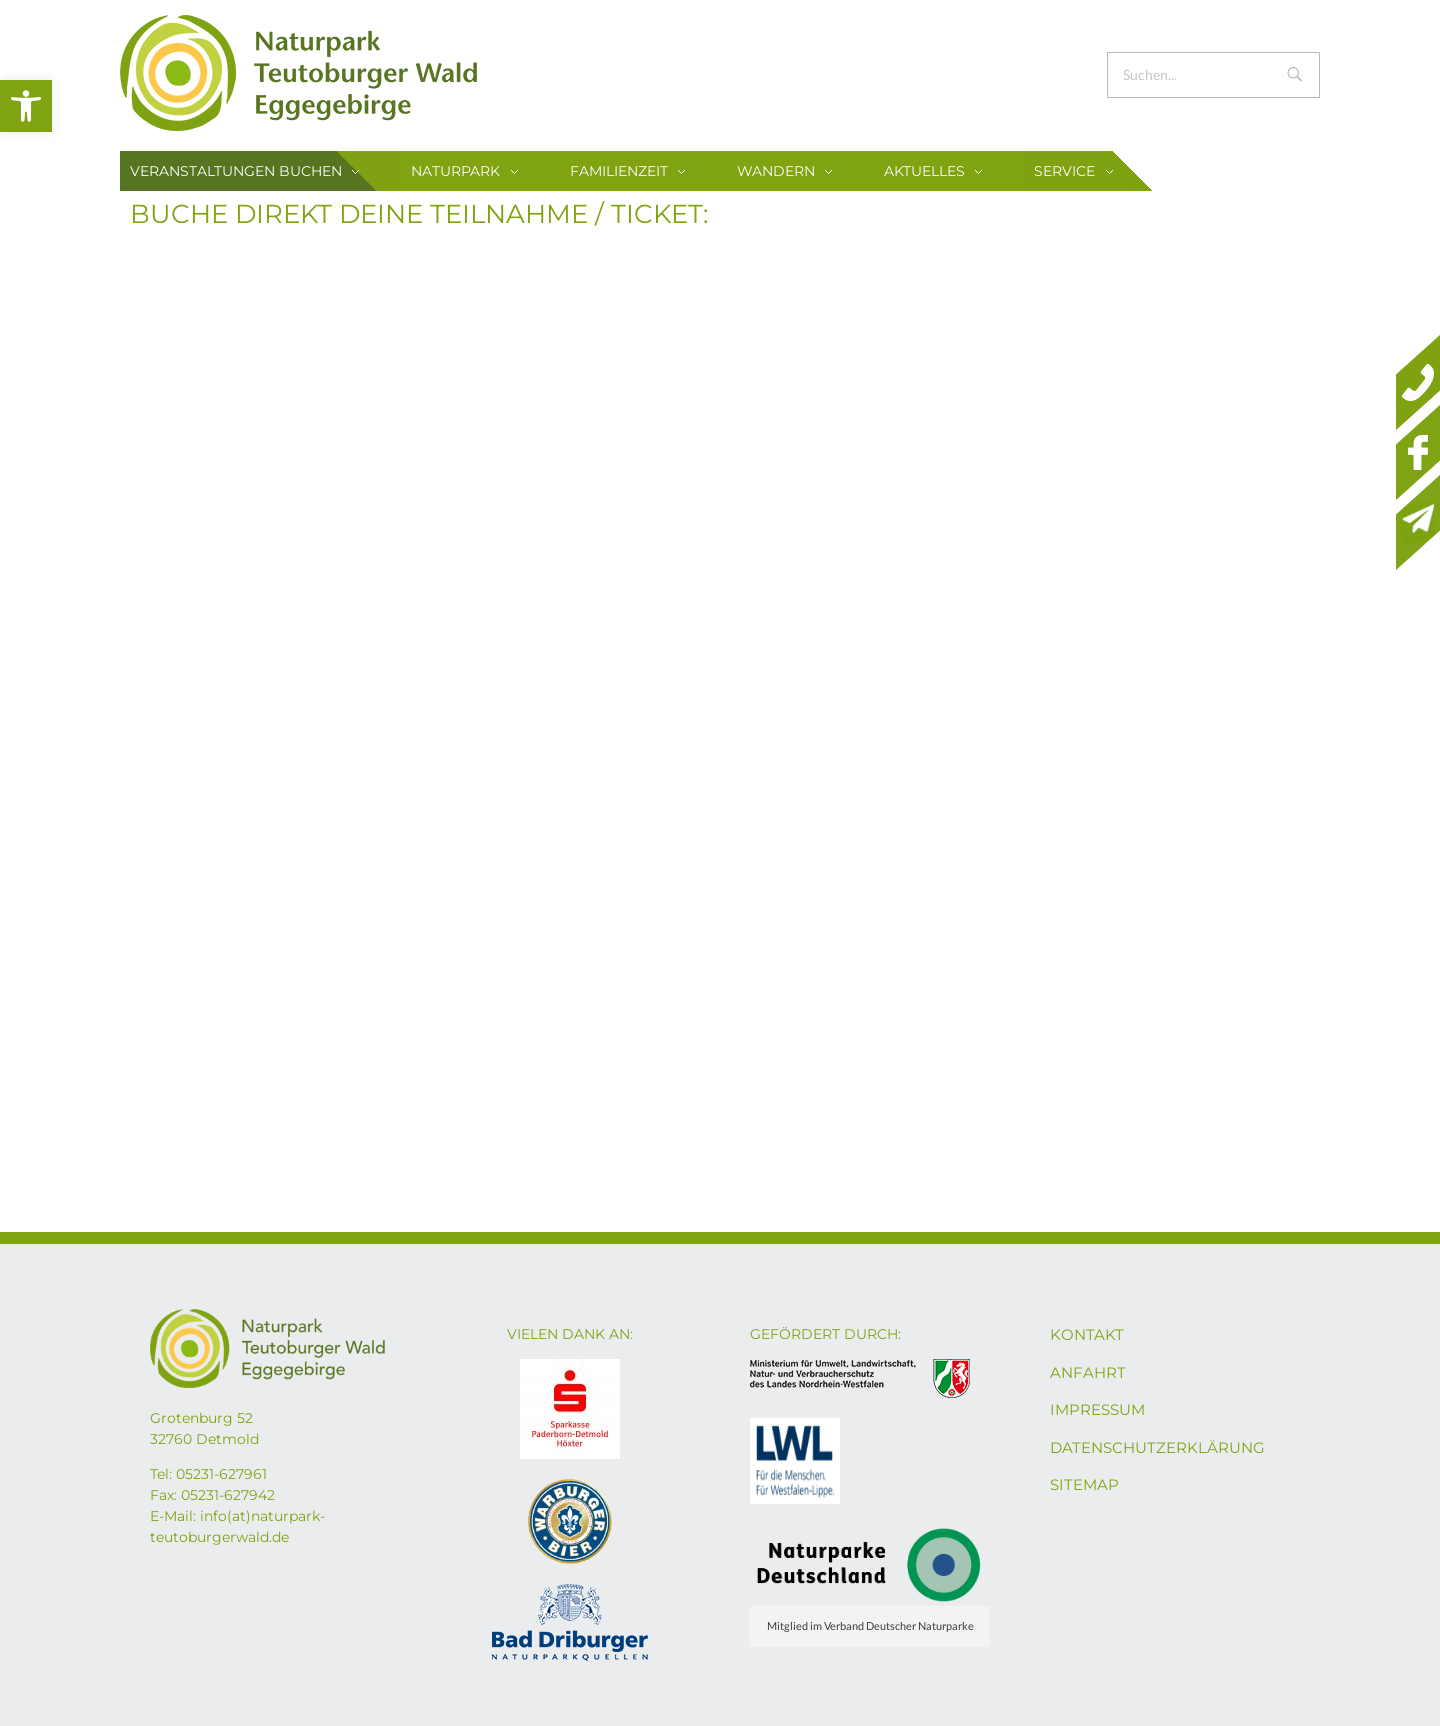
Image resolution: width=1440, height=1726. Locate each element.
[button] (26, 106)
